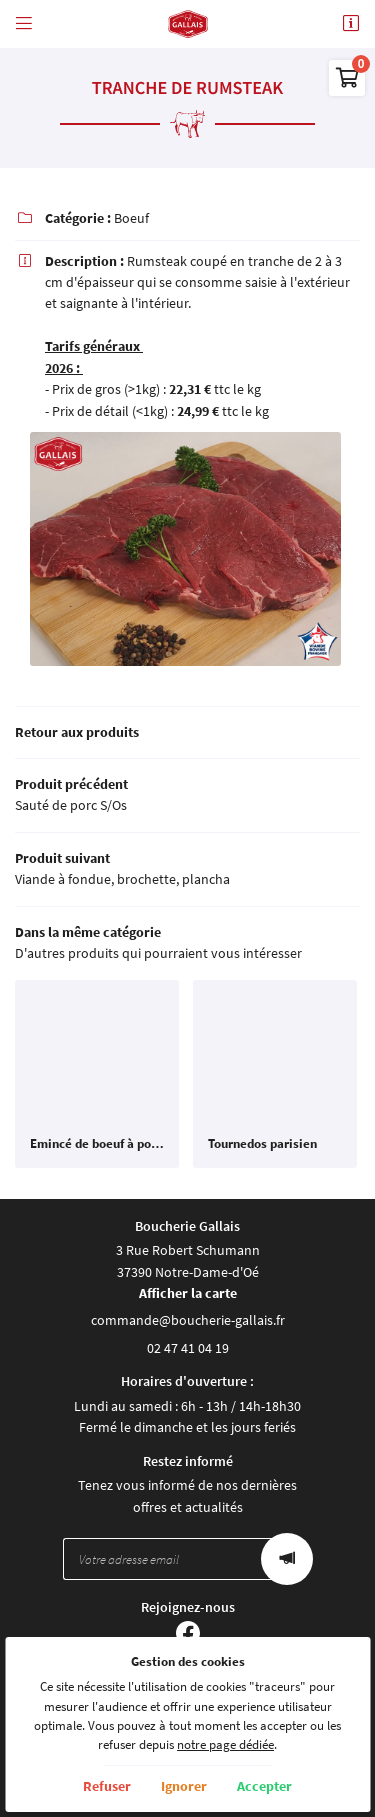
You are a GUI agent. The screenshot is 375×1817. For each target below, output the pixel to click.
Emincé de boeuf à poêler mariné (97, 1143)
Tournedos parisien (262, 1143)
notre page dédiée (225, 1744)
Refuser (107, 1786)
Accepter (264, 1786)
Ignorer (184, 1786)
